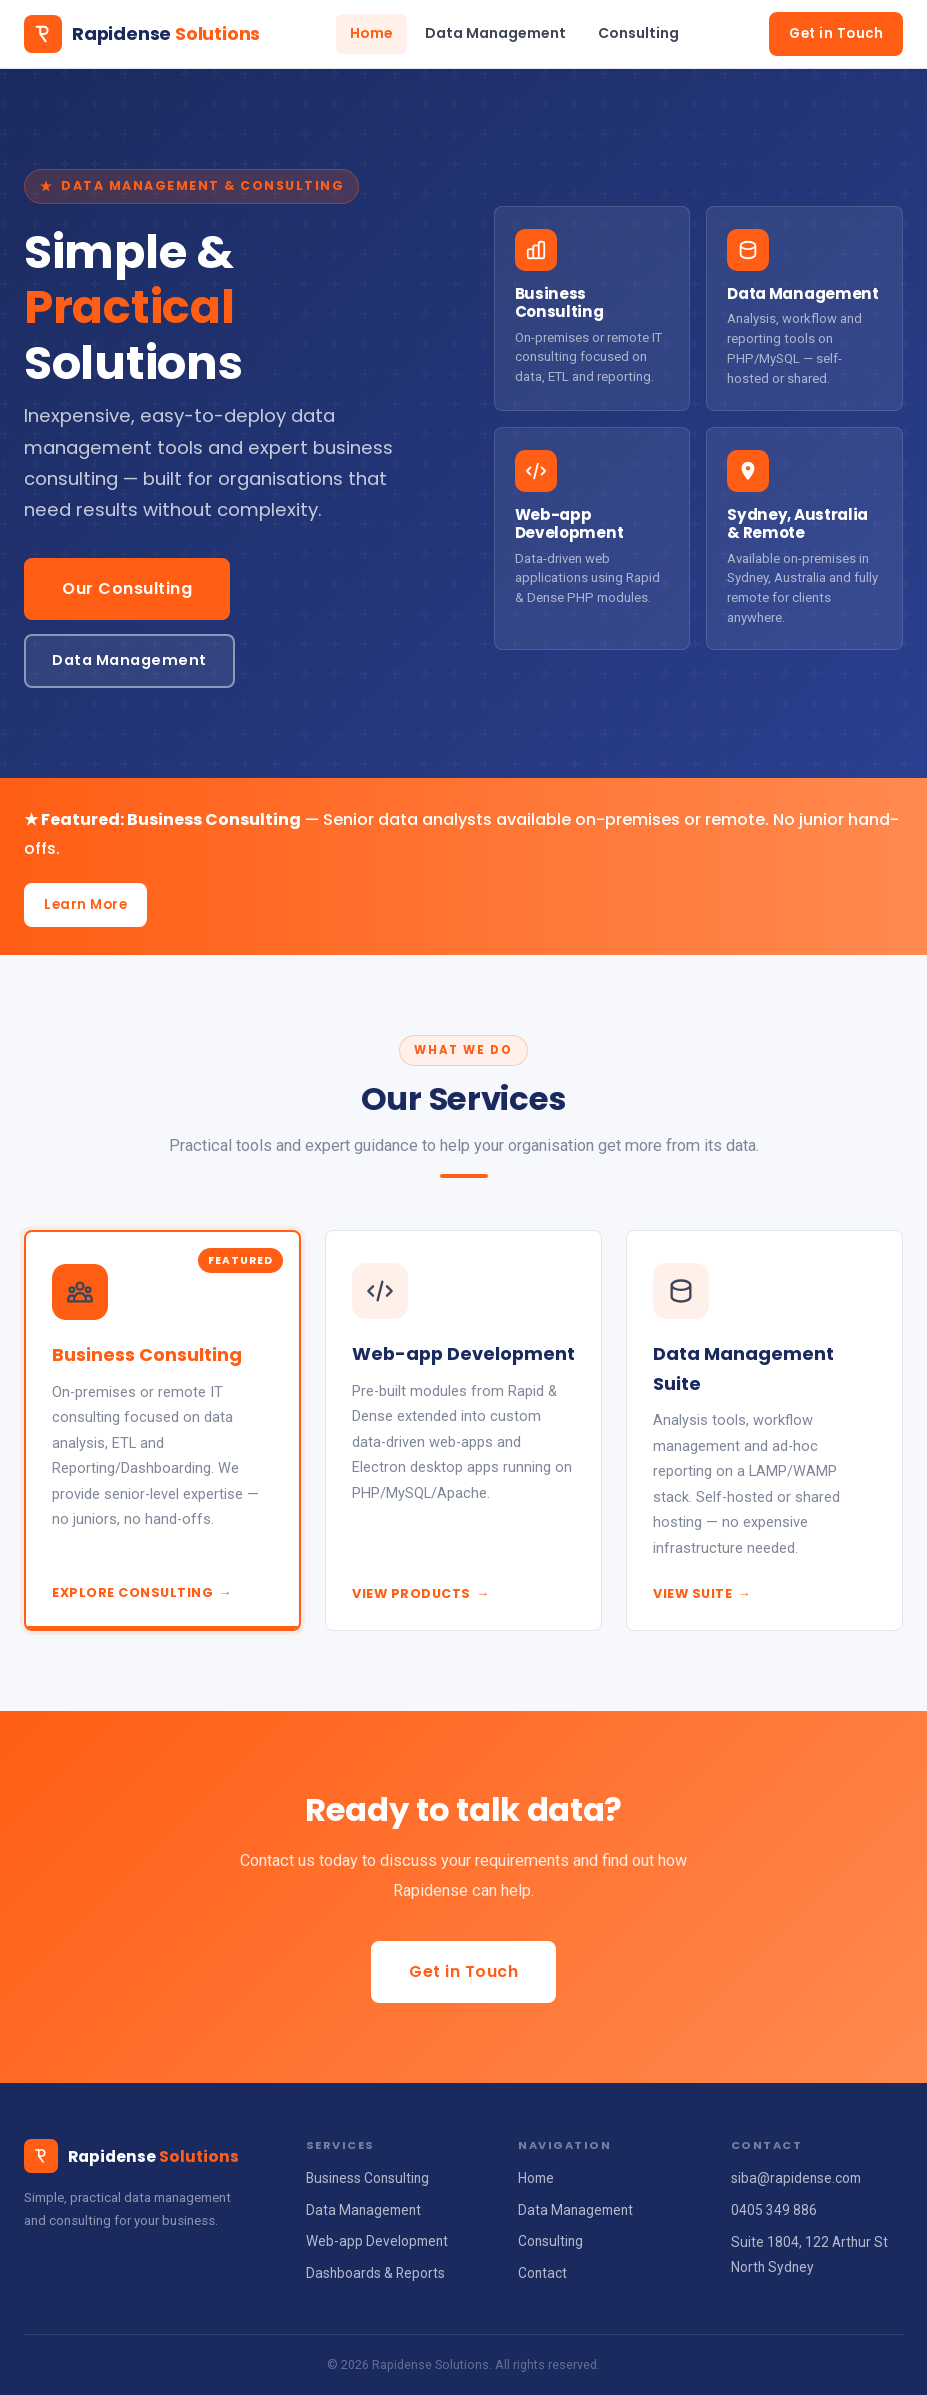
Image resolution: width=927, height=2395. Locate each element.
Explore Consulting (142, 1592)
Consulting (638, 33)
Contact (542, 2273)
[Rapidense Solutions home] (142, 34)
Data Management (495, 33)
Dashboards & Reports (375, 2273)
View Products (421, 1593)
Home (371, 33)
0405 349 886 (774, 2210)
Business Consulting (367, 2178)
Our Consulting (127, 588)
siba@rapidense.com (796, 2178)
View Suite (702, 1593)
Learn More (85, 904)
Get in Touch (836, 33)
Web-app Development (377, 2241)
